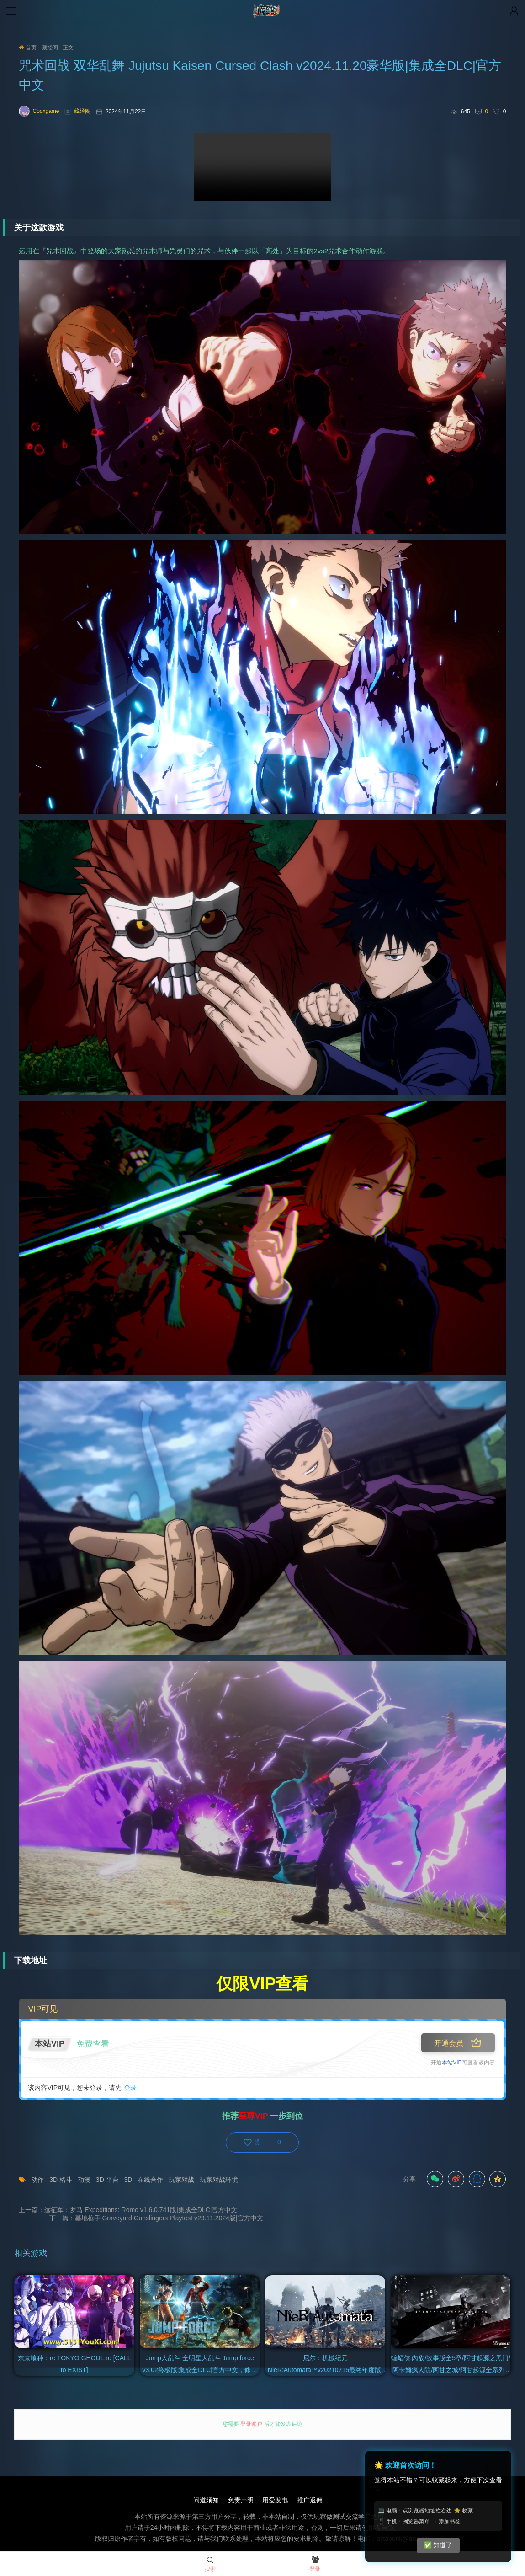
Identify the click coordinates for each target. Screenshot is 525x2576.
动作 (37, 2179)
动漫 (84, 2179)
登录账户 (251, 2416)
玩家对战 (181, 2179)
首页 (27, 47)
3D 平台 (107, 2179)
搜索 (210, 2564)
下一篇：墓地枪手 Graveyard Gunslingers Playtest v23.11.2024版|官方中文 (399, 2209)
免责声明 (240, 2492)
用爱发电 (275, 2492)
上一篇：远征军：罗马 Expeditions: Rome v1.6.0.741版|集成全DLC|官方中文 (128, 2209)
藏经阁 (50, 47)
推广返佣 (310, 2492)
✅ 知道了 (438, 2545)
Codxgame (39, 111)
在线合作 (150, 2179)
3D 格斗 (60, 2179)
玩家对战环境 (219, 2179)
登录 (130, 2087)
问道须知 (205, 2492)
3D (128, 2179)
